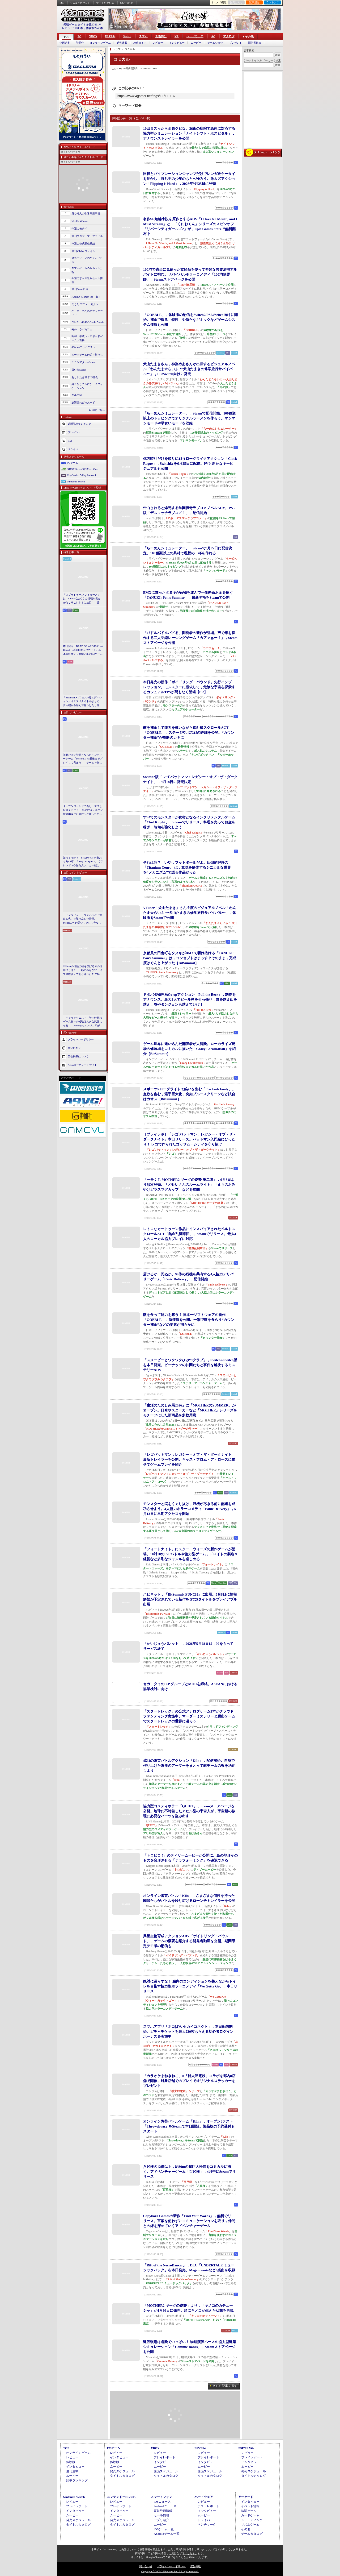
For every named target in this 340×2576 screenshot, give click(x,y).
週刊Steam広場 (80, 289)
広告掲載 (195, 2566)
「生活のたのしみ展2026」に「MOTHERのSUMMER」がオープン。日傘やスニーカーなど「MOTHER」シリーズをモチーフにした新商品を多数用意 (190, 1410)
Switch (127, 36)
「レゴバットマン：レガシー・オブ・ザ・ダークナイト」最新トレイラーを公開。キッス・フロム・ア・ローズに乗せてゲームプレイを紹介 (189, 1459)
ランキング (272, 2)
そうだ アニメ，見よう (85, 304)
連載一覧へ (98, 410)
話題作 (80, 42)
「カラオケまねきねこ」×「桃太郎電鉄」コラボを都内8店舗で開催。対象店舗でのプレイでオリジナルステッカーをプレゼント (189, 2081)
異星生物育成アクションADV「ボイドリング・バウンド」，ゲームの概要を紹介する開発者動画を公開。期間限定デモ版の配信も (189, 1941)
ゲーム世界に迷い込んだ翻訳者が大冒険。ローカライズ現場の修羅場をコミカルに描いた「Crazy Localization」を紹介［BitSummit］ (189, 1049)
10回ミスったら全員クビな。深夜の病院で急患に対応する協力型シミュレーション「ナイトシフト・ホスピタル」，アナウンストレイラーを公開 (189, 133)
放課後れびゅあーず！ (85, 402)
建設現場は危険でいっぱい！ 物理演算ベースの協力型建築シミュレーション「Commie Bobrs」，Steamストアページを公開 (189, 2347)
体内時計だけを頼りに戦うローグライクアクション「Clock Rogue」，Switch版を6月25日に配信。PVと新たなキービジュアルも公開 (190, 463)
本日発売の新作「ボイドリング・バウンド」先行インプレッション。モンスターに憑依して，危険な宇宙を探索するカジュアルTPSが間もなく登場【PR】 (189, 687)
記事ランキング (77, 2480)
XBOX (93, 36)
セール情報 (161, 2515)
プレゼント (235, 42)
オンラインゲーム (100, 42)
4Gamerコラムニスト (83, 347)
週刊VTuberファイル (83, 251)
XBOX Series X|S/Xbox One (82, 469)
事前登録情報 (163, 2511)
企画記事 (65, 42)
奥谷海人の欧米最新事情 (86, 213)
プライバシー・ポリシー (171, 2566)
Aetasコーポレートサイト (82, 1064)
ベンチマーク (207, 2524)
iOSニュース (162, 2501)
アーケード (245, 2497)
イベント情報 (250, 2506)
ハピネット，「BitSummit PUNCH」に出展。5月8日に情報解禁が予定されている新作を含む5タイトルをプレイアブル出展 (190, 1599)
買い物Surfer (79, 369)
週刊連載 (122, 42)
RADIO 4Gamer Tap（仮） (86, 296)
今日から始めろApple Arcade (88, 321)
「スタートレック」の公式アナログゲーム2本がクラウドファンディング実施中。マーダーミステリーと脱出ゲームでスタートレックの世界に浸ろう (189, 1716)
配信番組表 (254, 42)
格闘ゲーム (248, 2511)
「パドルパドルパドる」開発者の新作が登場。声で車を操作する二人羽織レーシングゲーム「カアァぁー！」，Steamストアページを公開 (190, 638)
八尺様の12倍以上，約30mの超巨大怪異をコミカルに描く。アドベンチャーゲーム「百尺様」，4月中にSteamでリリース (189, 2171)
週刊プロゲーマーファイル (87, 236)
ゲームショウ (215, 42)
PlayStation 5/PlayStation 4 (81, 475)
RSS (62, 2)
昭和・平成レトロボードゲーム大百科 (87, 338)
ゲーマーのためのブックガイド (87, 313)
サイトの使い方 (105, 2)
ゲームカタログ (252, 2533)
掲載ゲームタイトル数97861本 (82, 24)
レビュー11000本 (72, 28)
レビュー (158, 42)
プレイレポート (164, 2457)
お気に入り (236, 2)
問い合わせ (126, 2)
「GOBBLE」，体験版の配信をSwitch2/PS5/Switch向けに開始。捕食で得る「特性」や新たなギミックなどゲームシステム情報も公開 (190, 320)
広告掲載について (78, 1056)
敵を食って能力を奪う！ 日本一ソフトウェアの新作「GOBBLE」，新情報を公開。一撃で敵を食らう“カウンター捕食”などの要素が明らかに (188, 1320)
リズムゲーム (250, 2524)
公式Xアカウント (80, 2)
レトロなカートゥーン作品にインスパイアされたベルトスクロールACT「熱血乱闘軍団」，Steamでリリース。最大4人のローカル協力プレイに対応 (189, 1234)
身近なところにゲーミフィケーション (87, 386)
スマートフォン (161, 2497)
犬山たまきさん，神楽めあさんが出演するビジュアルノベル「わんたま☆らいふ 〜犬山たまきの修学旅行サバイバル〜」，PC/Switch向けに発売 (189, 369)
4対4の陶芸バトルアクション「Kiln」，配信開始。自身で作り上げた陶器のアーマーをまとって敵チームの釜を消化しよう (189, 1765)
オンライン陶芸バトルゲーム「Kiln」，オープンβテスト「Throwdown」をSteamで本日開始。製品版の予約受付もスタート (189, 2126)
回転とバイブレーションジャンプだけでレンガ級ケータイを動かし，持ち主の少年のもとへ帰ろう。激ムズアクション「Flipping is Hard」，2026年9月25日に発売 (189, 179)
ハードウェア (194, 36)
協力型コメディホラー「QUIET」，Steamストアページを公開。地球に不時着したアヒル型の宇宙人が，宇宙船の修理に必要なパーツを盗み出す (189, 1811)
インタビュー (177, 42)
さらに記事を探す (225, 2386)
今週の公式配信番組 (83, 243)
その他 (245, 2529)
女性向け (161, 36)
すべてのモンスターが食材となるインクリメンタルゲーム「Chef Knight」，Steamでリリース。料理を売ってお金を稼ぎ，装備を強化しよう (189, 822)
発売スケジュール (122, 2471)
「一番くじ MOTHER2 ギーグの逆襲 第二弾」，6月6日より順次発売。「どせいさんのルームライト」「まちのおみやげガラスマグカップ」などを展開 (189, 1184)
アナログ (228, 36)
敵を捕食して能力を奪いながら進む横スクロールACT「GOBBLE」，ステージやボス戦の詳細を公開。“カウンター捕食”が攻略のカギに (188, 732)
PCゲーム (72, 462)
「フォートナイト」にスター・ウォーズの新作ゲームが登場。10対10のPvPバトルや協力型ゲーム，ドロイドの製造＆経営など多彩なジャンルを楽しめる (190, 1554)
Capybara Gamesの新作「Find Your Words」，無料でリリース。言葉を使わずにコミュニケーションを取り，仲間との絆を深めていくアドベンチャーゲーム (189, 2221)
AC (213, 36)
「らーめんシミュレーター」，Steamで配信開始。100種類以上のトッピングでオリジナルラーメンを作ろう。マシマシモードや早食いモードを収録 (189, 418)
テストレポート (208, 2506)
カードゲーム (250, 2515)
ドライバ (73, 449)
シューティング (252, 2520)
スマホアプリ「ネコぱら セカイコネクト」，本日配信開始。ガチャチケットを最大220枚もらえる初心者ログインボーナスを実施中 (188, 2031)
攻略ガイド (139, 42)
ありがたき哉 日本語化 (85, 377)
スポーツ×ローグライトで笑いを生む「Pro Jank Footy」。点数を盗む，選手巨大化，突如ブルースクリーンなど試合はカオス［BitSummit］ (189, 1094)
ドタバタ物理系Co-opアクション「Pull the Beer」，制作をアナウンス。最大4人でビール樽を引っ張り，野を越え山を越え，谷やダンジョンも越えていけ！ (190, 999)
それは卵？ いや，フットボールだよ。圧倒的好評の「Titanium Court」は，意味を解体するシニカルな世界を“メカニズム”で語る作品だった (187, 867)
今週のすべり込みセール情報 (87, 280)
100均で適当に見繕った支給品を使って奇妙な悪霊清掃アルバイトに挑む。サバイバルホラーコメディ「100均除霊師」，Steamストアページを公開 (190, 274)
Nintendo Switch (76, 481)
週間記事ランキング (79, 423)
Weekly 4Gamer (80, 221)
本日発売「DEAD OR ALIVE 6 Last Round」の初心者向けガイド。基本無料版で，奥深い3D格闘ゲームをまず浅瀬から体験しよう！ (83, 650)
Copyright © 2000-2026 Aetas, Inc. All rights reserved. (170, 2571)
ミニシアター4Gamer (83, 362)
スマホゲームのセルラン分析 (87, 270)
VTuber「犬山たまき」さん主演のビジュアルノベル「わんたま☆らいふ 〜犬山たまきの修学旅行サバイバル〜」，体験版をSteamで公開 (189, 913)
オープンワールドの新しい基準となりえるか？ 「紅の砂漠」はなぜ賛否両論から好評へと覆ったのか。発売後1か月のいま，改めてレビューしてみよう (83, 810)
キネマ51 (77, 395)
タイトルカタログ (122, 2475)
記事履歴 (254, 2)
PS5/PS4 (110, 36)
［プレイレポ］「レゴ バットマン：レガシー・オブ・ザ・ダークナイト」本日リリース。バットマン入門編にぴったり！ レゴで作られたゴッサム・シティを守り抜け (189, 1139)
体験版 (70, 2462)
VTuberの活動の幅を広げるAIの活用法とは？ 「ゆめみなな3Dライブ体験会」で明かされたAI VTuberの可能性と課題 (83, 970)
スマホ (143, 36)
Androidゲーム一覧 (166, 2533)
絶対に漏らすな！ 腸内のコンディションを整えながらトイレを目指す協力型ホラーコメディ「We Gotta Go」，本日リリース (190, 1986)
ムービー (196, 42)
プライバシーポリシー (81, 1039)
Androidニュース (165, 2506)
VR (176, 36)
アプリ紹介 (161, 2520)
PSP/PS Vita (246, 2448)
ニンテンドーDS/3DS (121, 2497)
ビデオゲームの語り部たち (87, 354)
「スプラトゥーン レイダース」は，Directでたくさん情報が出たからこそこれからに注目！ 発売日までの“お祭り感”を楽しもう (82, 599)
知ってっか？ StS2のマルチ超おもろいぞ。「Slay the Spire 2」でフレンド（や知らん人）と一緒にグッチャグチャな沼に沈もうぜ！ (83, 861)
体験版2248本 (94, 28)
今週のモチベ (79, 228)
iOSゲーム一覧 (164, 2529)
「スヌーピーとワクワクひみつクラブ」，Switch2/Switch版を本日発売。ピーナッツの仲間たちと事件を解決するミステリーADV (190, 1365)
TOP (66, 36)
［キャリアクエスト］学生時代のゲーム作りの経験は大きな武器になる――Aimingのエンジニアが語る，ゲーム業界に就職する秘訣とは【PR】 (82, 1022)
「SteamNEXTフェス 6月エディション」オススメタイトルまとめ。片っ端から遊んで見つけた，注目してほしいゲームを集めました (82, 701)
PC (79, 36)
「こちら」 (190, 2553)
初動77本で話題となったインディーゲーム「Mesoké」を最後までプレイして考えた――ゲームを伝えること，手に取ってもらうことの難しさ (82, 759)
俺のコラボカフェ (82, 329)
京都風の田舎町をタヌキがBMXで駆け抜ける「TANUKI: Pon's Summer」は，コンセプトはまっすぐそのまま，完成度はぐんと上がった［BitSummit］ (189, 958)
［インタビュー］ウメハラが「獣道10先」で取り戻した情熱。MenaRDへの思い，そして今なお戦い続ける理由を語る (82, 919)
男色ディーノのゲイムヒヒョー (87, 260)
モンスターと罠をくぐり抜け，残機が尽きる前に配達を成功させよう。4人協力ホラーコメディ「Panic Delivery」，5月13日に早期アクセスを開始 (189, 1509)
